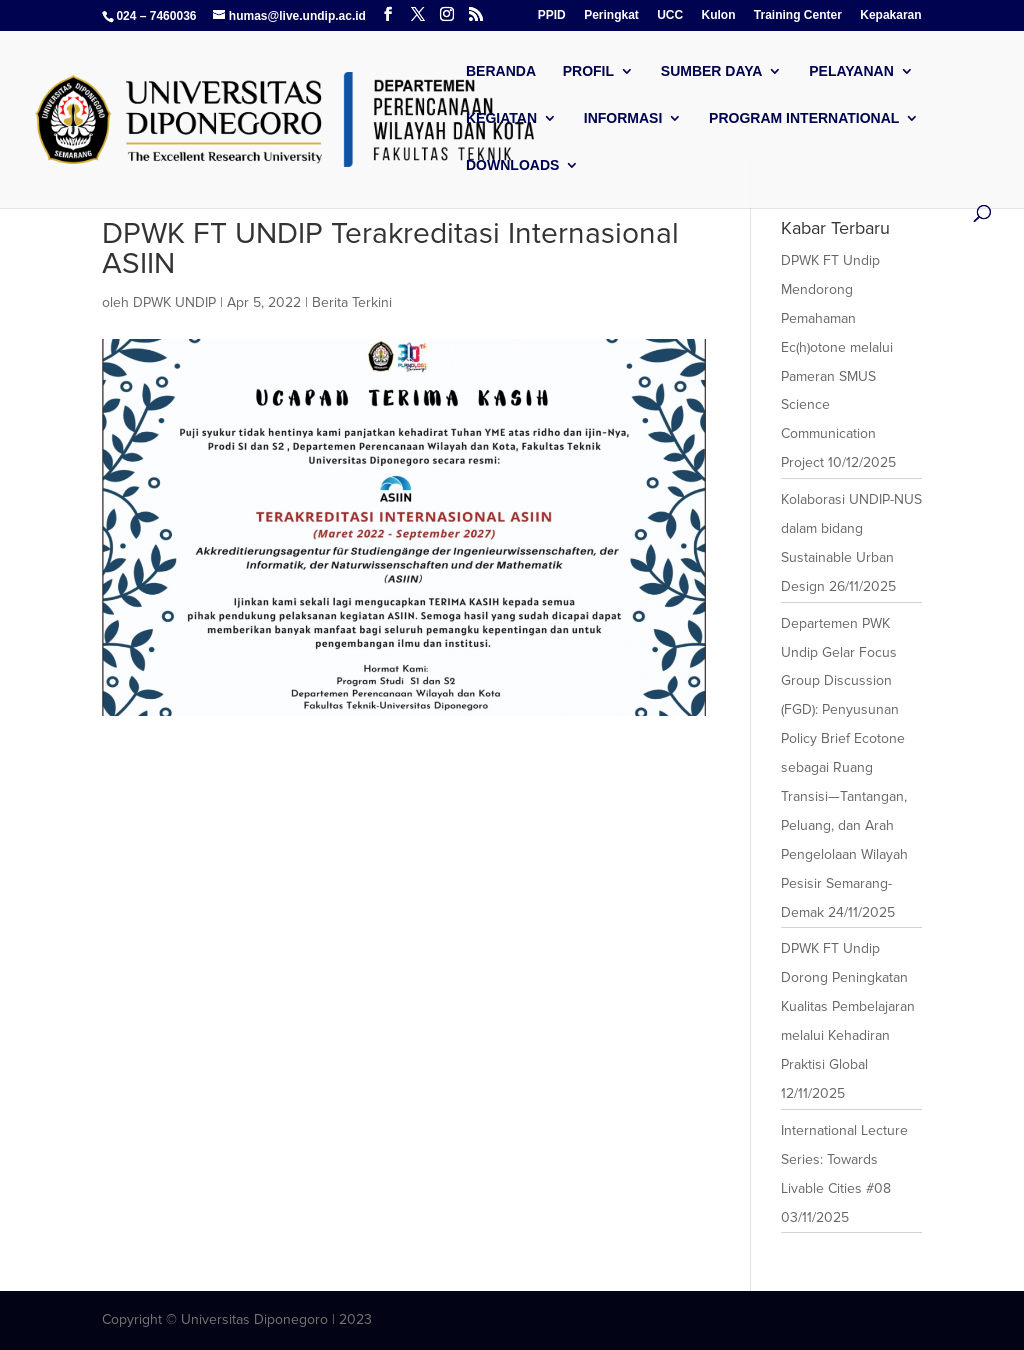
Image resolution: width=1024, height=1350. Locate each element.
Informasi (623, 118)
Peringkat (611, 15)
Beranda (501, 71)
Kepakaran (890, 15)
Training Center (798, 15)
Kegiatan (501, 118)
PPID (552, 15)
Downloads (512, 165)
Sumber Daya (712, 71)
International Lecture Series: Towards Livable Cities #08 (844, 1159)
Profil (588, 71)
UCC (670, 15)
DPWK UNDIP (174, 302)
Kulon (719, 15)
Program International (804, 118)
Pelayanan (851, 71)
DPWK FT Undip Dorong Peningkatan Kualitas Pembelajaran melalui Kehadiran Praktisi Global (848, 1006)
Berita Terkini (352, 302)
